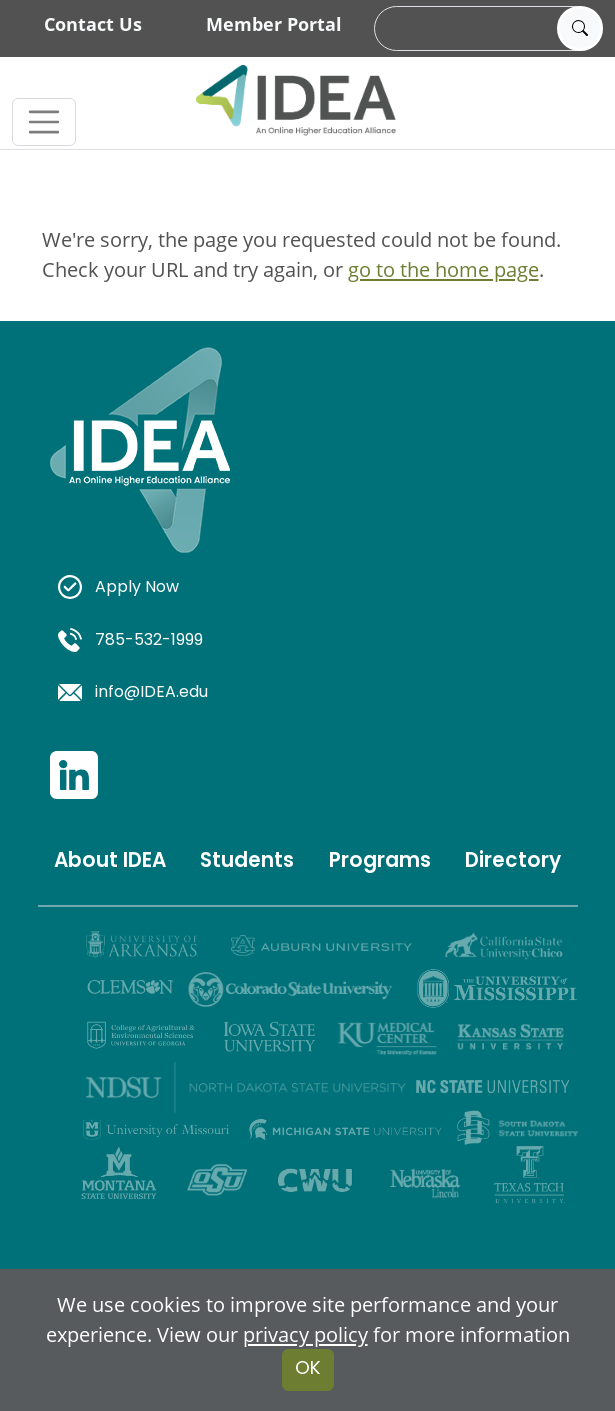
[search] (485, 29)
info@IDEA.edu (133, 693)
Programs (380, 862)
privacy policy (305, 1334)
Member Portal (274, 24)
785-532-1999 (131, 641)
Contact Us (93, 24)
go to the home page (443, 269)
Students (247, 862)
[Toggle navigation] (44, 122)
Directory (513, 862)
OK (308, 1369)
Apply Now (119, 588)
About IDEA (110, 862)
